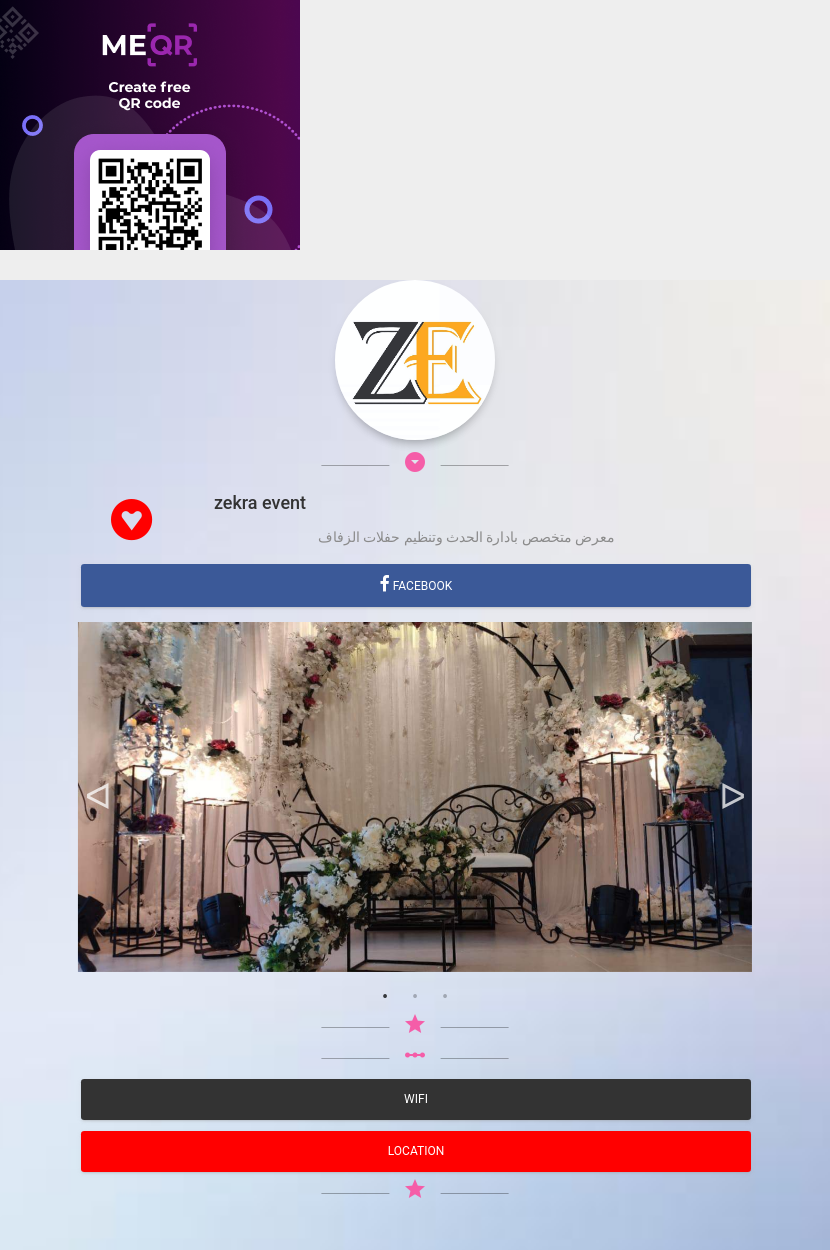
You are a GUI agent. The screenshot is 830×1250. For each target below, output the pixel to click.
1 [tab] (385, 997)
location (416, 1151)
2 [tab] (415, 997)
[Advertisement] (415, 390)
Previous (98, 797)
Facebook (421, 586)
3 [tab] (445, 997)
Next (732, 797)
